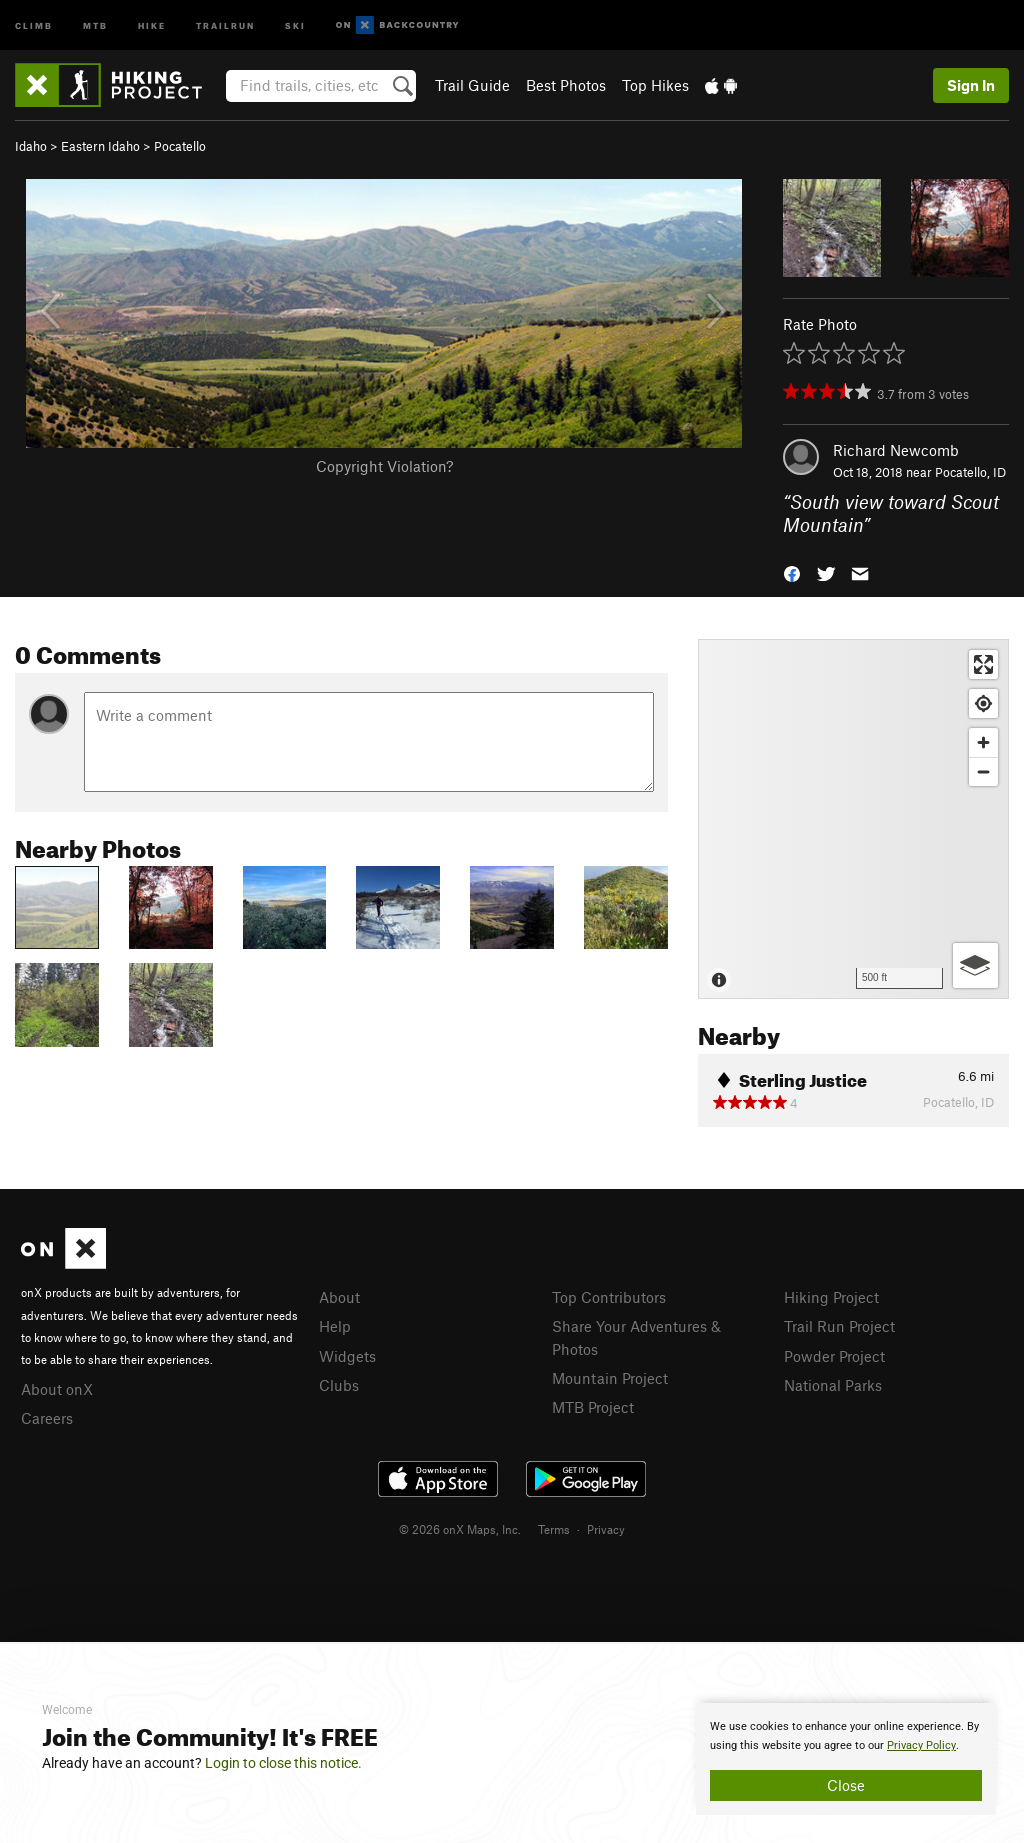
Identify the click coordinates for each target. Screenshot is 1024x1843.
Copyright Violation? (384, 466)
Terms (554, 1529)
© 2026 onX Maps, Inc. (460, 1529)
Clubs (339, 1385)
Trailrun (225, 24)
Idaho (31, 146)
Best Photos (566, 85)
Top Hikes (655, 85)
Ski (295, 24)
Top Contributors (609, 1297)
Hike (152, 24)
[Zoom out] (983, 771)
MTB (95, 24)
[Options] (975, 965)
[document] (846, 1759)
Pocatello (180, 146)
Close (846, 1785)
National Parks (833, 1385)
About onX (57, 1389)
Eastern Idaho (100, 146)
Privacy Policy (921, 1745)
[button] (792, 571)
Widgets (347, 1356)
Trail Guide (472, 85)
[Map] (853, 819)
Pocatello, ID (970, 472)
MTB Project (593, 1407)
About (339, 1297)
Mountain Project (610, 1378)
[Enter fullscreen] (983, 664)
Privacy (606, 1529)
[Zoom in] (983, 742)
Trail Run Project (839, 1326)
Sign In (971, 85)
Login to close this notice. (283, 1763)
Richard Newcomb (896, 450)
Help (335, 1326)
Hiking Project (831, 1297)
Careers (47, 1418)
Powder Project (834, 1356)
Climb (34, 24)
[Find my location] (983, 703)
